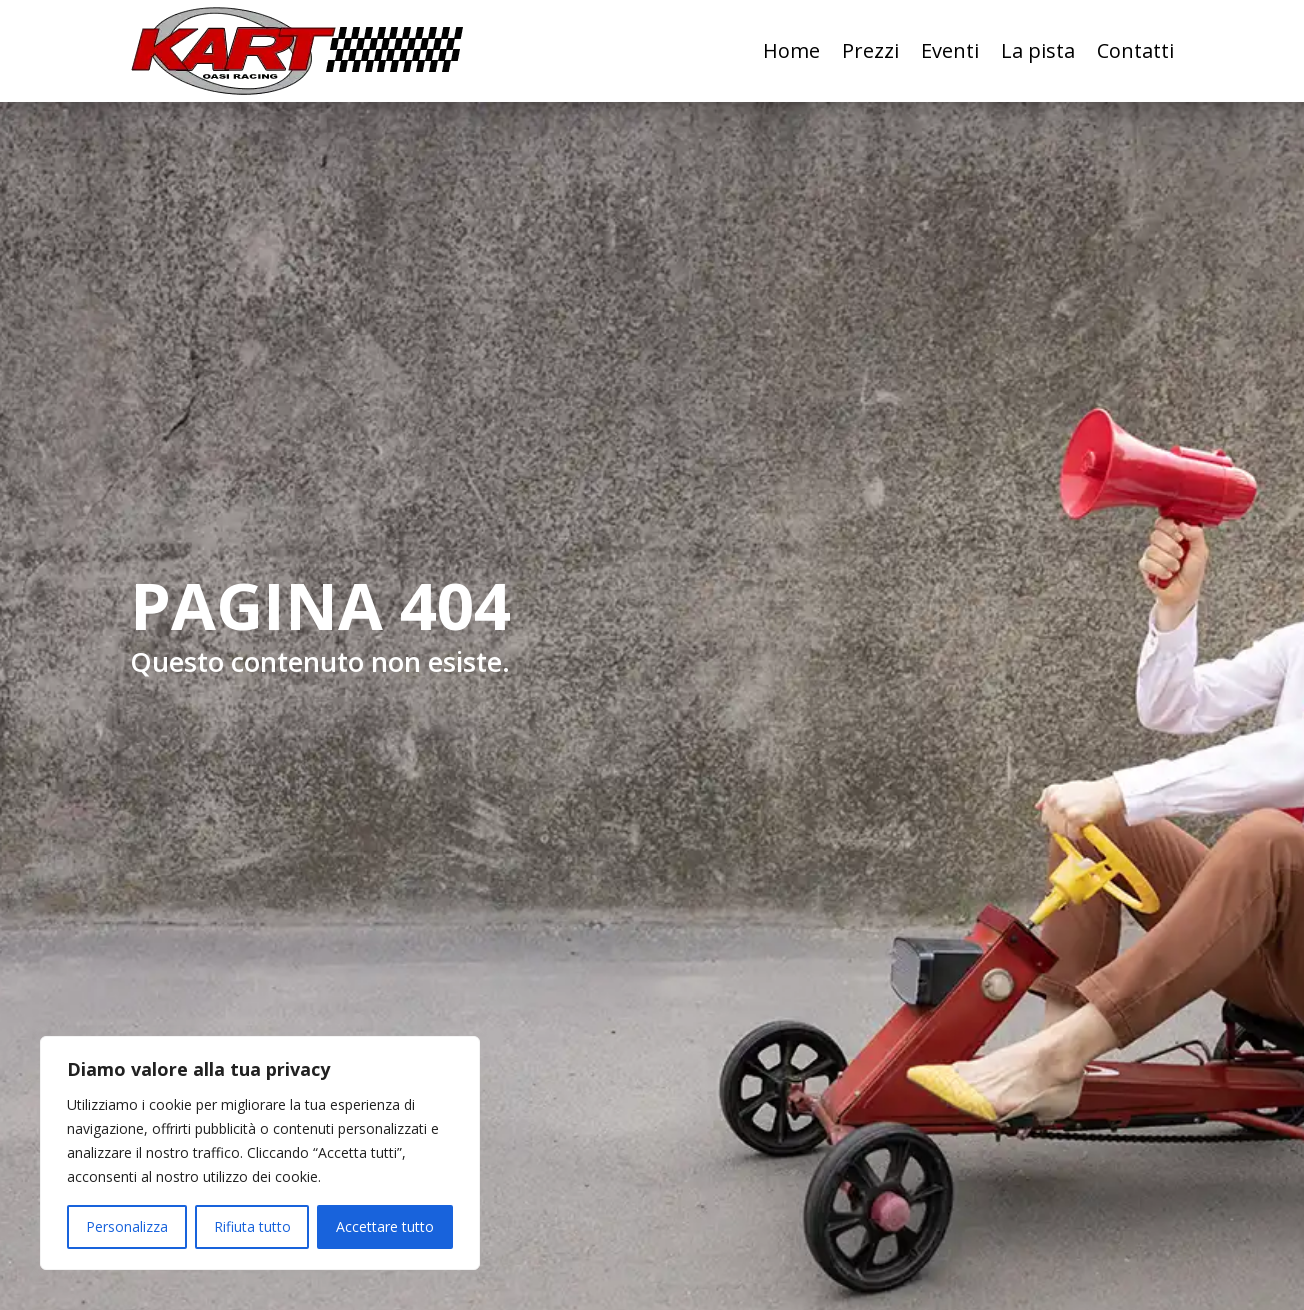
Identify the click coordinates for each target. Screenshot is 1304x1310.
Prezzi (870, 50)
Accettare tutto (385, 1226)
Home (791, 50)
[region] (260, 1153)
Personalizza (127, 1226)
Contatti (1135, 50)
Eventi (950, 50)
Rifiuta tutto (252, 1226)
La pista (1038, 50)
